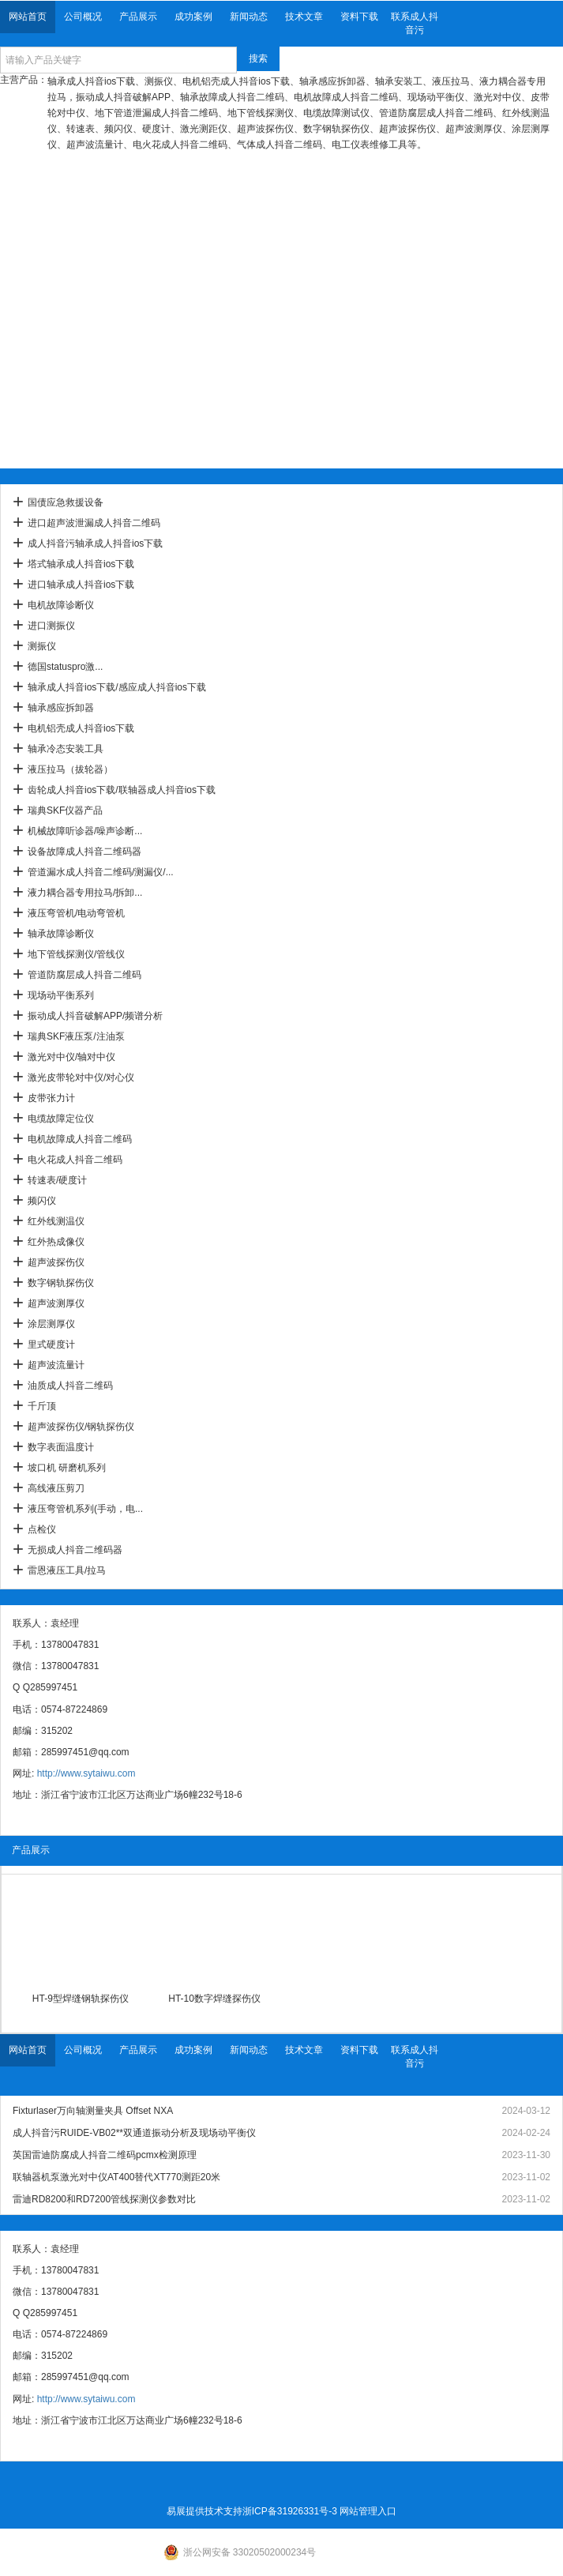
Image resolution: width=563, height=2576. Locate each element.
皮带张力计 (51, 1098)
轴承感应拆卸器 (61, 707)
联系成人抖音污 (414, 23)
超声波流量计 (56, 1365)
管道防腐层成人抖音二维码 (84, 974)
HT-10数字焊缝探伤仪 (214, 1998)
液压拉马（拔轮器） (70, 769)
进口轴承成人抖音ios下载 (81, 584)
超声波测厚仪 (56, 1303)
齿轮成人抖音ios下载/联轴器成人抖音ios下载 (122, 789)
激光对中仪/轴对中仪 (71, 1056)
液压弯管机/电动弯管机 (76, 913)
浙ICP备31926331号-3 (289, 2511)
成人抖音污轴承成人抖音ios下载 (95, 543)
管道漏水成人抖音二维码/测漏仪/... (101, 872)
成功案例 (193, 16)
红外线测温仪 (56, 1221)
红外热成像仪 (56, 1241)
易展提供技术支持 (204, 2511)
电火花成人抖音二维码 (75, 1159)
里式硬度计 (51, 1344)
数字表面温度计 (61, 1447)
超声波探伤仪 (56, 1262)
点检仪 (42, 1529)
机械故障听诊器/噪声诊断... (85, 831)
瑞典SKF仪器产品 (65, 810)
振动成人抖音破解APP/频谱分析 (95, 1015)
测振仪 (42, 646)
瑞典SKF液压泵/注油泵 (76, 1036)
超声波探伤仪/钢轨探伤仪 (81, 1426)
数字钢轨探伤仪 (61, 1282)
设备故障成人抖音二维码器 (84, 851)
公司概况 (83, 16)
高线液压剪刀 (56, 1488)
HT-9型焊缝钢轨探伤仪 (80, 1998)
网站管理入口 (368, 2511)
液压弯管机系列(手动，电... (85, 1508)
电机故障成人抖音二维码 (80, 1139)
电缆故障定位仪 (61, 1118)
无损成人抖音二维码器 (75, 1549)
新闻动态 (249, 16)
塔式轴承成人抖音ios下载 (81, 564)
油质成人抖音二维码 (70, 1385)
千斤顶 (42, 1406)
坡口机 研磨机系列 (67, 1467)
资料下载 (359, 16)
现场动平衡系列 (61, 995)
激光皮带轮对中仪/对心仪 (81, 1077)
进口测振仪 (51, 625)
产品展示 (138, 16)
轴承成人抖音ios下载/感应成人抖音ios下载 (117, 687)
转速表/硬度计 (57, 1180)
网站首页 (28, 16)
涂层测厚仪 (51, 1323)
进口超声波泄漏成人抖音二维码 (94, 522)
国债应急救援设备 (65, 502)
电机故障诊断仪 (61, 605)
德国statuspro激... (65, 666)
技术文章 (304, 16)
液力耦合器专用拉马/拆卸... (85, 892)
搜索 (258, 58)
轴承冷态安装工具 (65, 748)
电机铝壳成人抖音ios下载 (81, 728)
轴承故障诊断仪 (61, 933)
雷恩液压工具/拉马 (67, 1570)
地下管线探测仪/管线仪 (76, 954)
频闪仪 (42, 1200)
